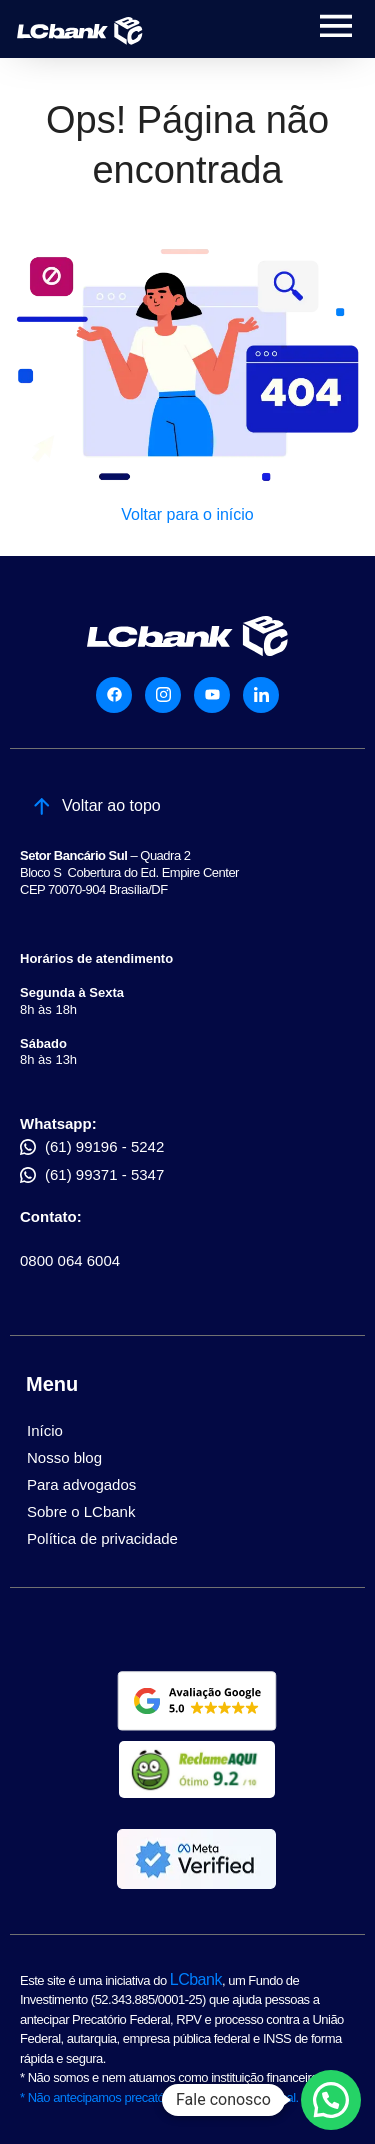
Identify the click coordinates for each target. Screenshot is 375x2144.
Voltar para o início (187, 514)
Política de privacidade (102, 1538)
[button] (331, 2100)
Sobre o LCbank (81, 1511)
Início (45, 1430)
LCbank (196, 1979)
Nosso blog (64, 1457)
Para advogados (81, 1484)
